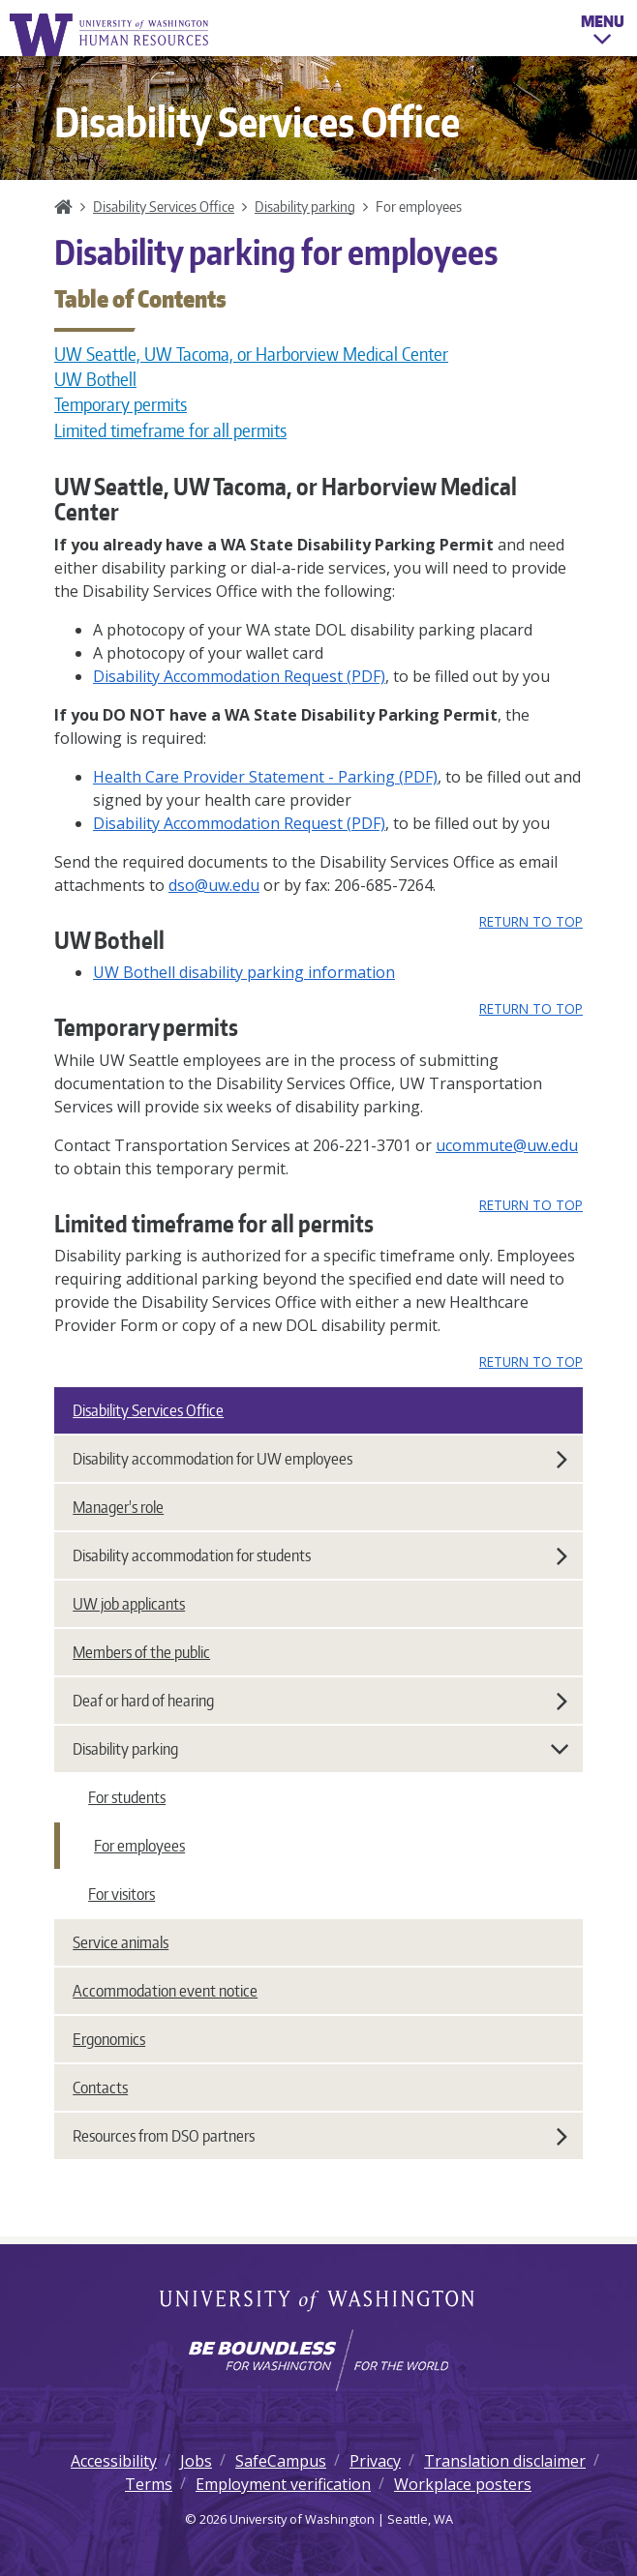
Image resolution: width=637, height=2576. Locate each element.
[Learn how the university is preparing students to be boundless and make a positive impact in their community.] (318, 2360)
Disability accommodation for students (320, 1555)
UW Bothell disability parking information (244, 972)
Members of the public (141, 1652)
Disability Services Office (163, 206)
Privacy (375, 2461)
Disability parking (305, 206)
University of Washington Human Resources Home (110, 34)
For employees (139, 1845)
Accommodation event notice (165, 1990)
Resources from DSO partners (320, 2135)
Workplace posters (462, 2484)
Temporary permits (120, 404)
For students (127, 1797)
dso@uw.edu (213, 885)
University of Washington (319, 2302)
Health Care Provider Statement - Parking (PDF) (265, 776)
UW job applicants (129, 1604)
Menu (602, 33)
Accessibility (114, 2461)
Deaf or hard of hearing (320, 1700)
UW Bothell (95, 379)
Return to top (531, 921)
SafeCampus (280, 2461)
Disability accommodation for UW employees (320, 1458)
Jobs (196, 2461)
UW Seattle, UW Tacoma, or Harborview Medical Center (251, 354)
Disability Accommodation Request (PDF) (239, 676)
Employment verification (283, 2484)
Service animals (120, 1942)
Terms (148, 2484)
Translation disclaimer (505, 2461)
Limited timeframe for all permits (170, 430)
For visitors (121, 1894)
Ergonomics (109, 2039)
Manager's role (118, 1507)
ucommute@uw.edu (507, 1145)
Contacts (100, 2087)
